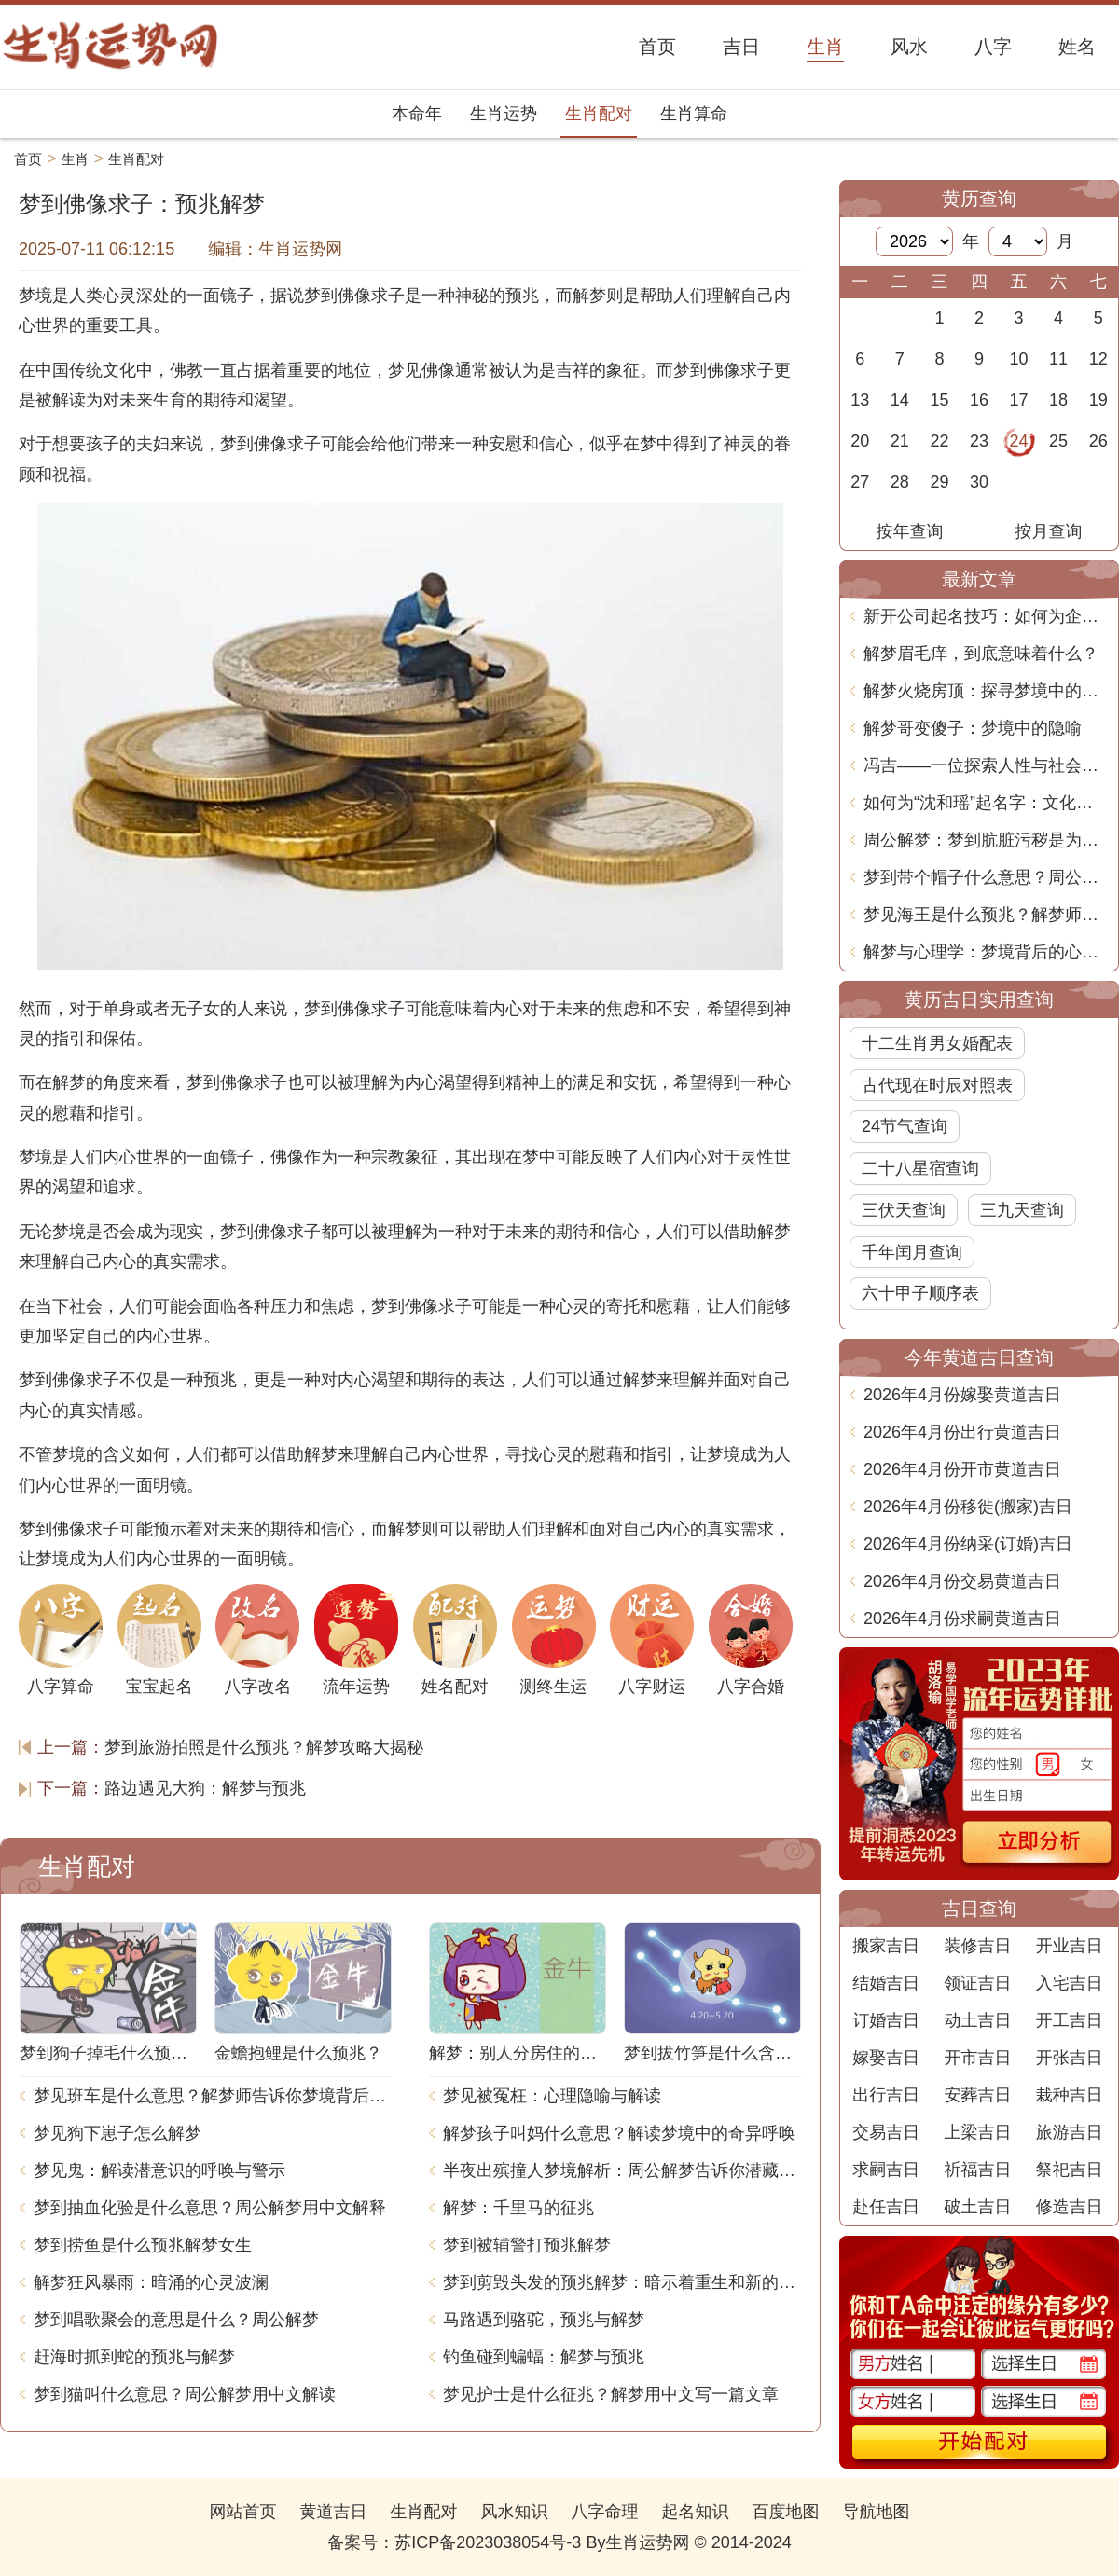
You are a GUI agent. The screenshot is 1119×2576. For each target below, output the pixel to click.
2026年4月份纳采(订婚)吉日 (967, 1544)
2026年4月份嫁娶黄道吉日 (962, 1394)
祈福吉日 (977, 2169)
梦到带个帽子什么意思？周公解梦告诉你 (986, 877)
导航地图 (876, 2511)
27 (859, 482)
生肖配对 (598, 113)
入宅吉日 (1069, 1983)
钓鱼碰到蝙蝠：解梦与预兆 (543, 2357)
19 (1098, 400)
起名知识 (695, 2511)
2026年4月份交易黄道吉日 (962, 1581)
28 (900, 482)
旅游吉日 (1069, 2132)
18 (1058, 400)
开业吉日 (1069, 1945)
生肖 (76, 159)
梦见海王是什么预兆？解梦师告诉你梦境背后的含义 (986, 914)
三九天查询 (1022, 1210)
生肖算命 (693, 113)
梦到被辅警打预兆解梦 (527, 2245)
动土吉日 (977, 2020)
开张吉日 (1069, 2057)
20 (859, 441)
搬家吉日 (885, 1945)
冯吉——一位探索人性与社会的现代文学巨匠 (986, 765)
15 (939, 400)
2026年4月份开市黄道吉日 (962, 1469)
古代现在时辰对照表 (937, 1085)
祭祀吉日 (1069, 2169)
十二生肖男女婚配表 (937, 1043)
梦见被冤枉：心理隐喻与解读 (552, 2096)
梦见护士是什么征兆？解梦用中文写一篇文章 (611, 2394)
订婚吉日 (885, 2020)
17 (1019, 400)
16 (979, 400)
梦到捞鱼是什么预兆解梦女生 (143, 2245)
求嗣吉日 (885, 2169)
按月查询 (1049, 531)
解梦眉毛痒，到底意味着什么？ (980, 653)
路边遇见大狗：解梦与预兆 (205, 1788)
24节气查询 (904, 1126)
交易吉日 (885, 2132)
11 (1058, 359)
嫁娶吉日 (885, 2057)
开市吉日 (977, 2057)
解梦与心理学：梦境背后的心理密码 (986, 952)
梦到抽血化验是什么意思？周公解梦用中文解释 (210, 2207)
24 (1019, 441)
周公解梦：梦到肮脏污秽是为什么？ (986, 840)
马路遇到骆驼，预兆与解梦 (543, 2319)
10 (1019, 359)
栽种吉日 (1069, 2095)
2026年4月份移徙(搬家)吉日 (967, 1506)
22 (939, 441)
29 (939, 482)
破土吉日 (977, 2206)
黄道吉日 (332, 2511)
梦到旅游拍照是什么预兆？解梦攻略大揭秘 (263, 1747)
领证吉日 (977, 1983)
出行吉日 (885, 2095)
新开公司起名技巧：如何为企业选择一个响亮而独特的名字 (986, 616)
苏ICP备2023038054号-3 (487, 2542)
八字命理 (605, 2511)
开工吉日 (1069, 2020)
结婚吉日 (885, 1983)
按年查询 (910, 531)
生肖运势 (503, 113)
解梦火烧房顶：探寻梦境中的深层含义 (986, 691)
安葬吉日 (977, 2095)
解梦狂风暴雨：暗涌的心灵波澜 (151, 2282)
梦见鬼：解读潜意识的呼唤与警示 (159, 2170)
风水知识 (513, 2511)
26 (1098, 441)
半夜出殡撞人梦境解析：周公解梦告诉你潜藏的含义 (622, 2170)
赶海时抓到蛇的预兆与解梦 (134, 2357)
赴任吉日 (885, 2206)
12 (1098, 359)
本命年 (417, 113)
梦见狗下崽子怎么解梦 (117, 2133)
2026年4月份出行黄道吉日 (962, 1432)
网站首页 (242, 2511)
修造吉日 (1069, 2206)
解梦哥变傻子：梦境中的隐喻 (972, 728)
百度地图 (786, 2511)
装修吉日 (977, 1945)
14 (900, 400)
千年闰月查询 (912, 1252)
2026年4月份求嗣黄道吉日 (962, 1618)
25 (1058, 441)
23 (979, 441)
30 (979, 482)
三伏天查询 (904, 1210)
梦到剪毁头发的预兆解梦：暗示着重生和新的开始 (622, 2282)
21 (900, 441)
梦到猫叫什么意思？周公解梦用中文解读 (185, 2394)
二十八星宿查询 (920, 1168)
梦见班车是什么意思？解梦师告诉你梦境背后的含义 (213, 2096)
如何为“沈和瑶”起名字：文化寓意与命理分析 (986, 802)
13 (859, 400)
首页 (28, 159)
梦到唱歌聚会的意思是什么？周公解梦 (176, 2319)
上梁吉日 (977, 2132)
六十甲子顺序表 (920, 1293)
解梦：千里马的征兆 (518, 2207)
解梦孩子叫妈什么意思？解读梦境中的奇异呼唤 (619, 2133)
